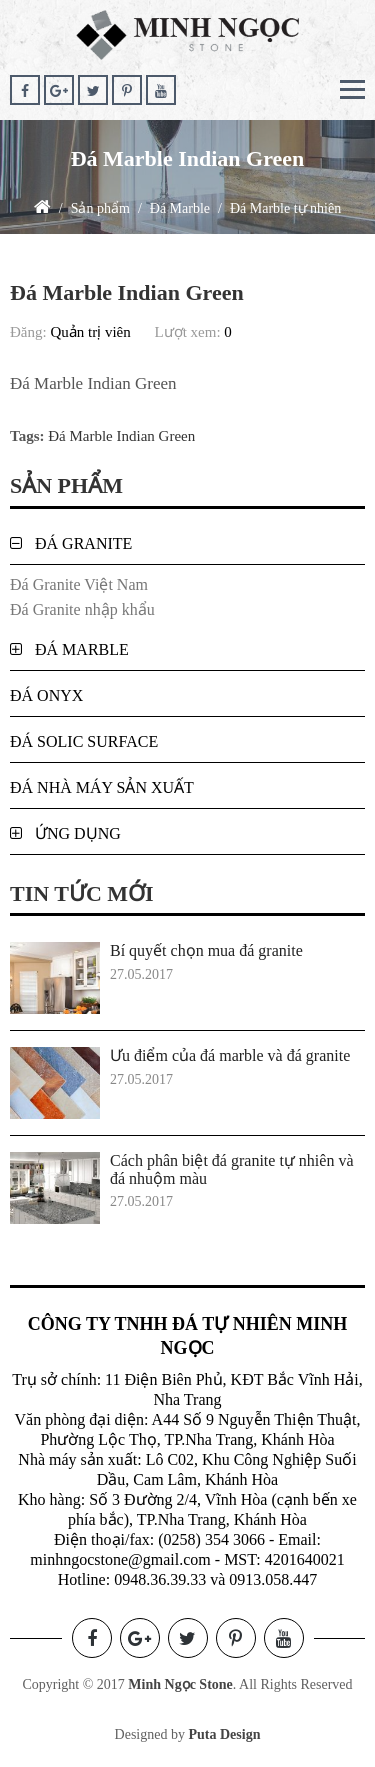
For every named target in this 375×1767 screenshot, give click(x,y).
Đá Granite (83, 543)
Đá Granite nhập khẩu (82, 609)
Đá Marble (82, 649)
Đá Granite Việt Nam (79, 584)
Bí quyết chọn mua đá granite (206, 950)
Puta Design (224, 1734)
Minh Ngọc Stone (180, 1684)
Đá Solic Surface (84, 741)
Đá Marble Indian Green (121, 436)
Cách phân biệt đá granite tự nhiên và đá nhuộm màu (231, 1169)
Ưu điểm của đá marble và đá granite (230, 1055)
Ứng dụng (78, 833)
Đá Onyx (46, 695)
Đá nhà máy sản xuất (102, 787)
